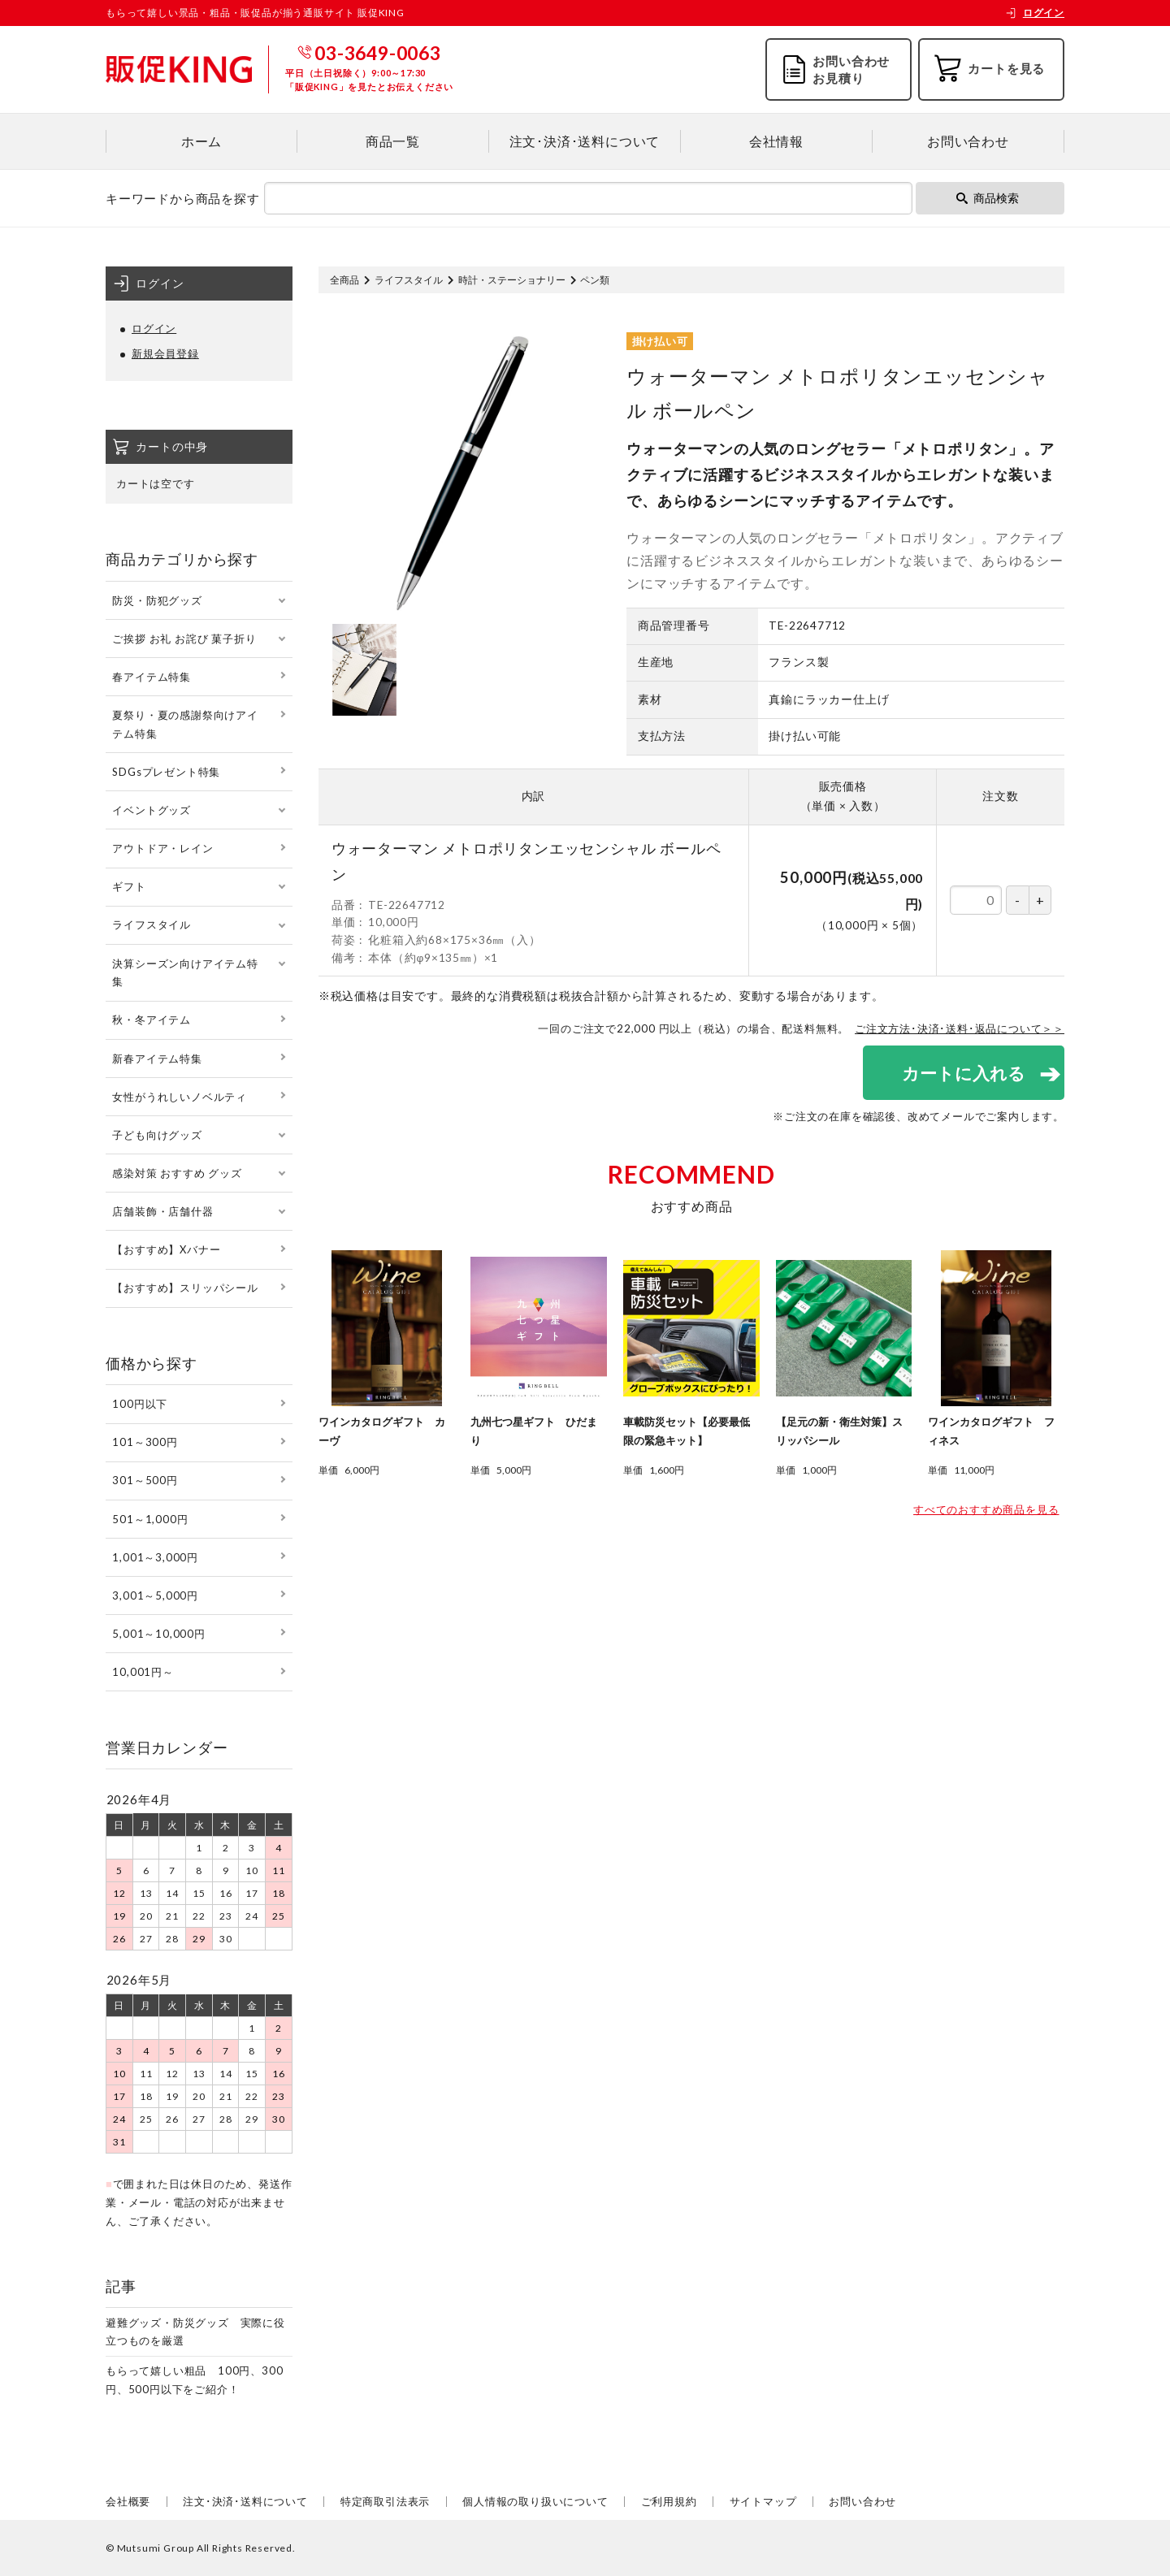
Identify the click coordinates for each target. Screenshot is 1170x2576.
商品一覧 (393, 141)
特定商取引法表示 (385, 2501)
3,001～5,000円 (155, 1595)
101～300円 (144, 1441)
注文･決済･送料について (585, 141)
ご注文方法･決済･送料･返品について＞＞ (959, 1028)
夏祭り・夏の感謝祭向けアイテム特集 (185, 724)
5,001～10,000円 (158, 1633)
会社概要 (128, 2501)
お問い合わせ (968, 141)
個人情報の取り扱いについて (535, 2501)
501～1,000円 (150, 1519)
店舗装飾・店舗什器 (162, 1211)
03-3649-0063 (377, 52)
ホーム (201, 141)
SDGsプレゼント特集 (166, 771)
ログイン (1034, 12)
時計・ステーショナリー (512, 280)
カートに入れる (963, 1073)
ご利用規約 (669, 2501)
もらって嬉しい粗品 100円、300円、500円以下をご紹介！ (194, 2380)
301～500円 (144, 1480)
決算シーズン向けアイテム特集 (185, 973)
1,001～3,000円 (155, 1557)
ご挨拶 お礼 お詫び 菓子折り (184, 638)
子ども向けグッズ (157, 1134)
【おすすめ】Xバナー (166, 1249)
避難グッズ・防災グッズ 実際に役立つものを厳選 (195, 2332)
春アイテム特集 (151, 676)
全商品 (344, 280)
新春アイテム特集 (157, 1058)
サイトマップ (763, 2501)
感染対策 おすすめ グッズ (176, 1173)
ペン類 (594, 280)
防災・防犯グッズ (157, 600)
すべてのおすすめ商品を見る (986, 1509)
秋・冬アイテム (151, 1019)
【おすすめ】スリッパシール (185, 1287)
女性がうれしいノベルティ (179, 1096)
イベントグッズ (151, 809)
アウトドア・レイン (162, 848)
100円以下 (139, 1403)
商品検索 (987, 198)
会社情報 (776, 141)
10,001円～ (142, 1671)
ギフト (128, 886)
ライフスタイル (409, 280)
